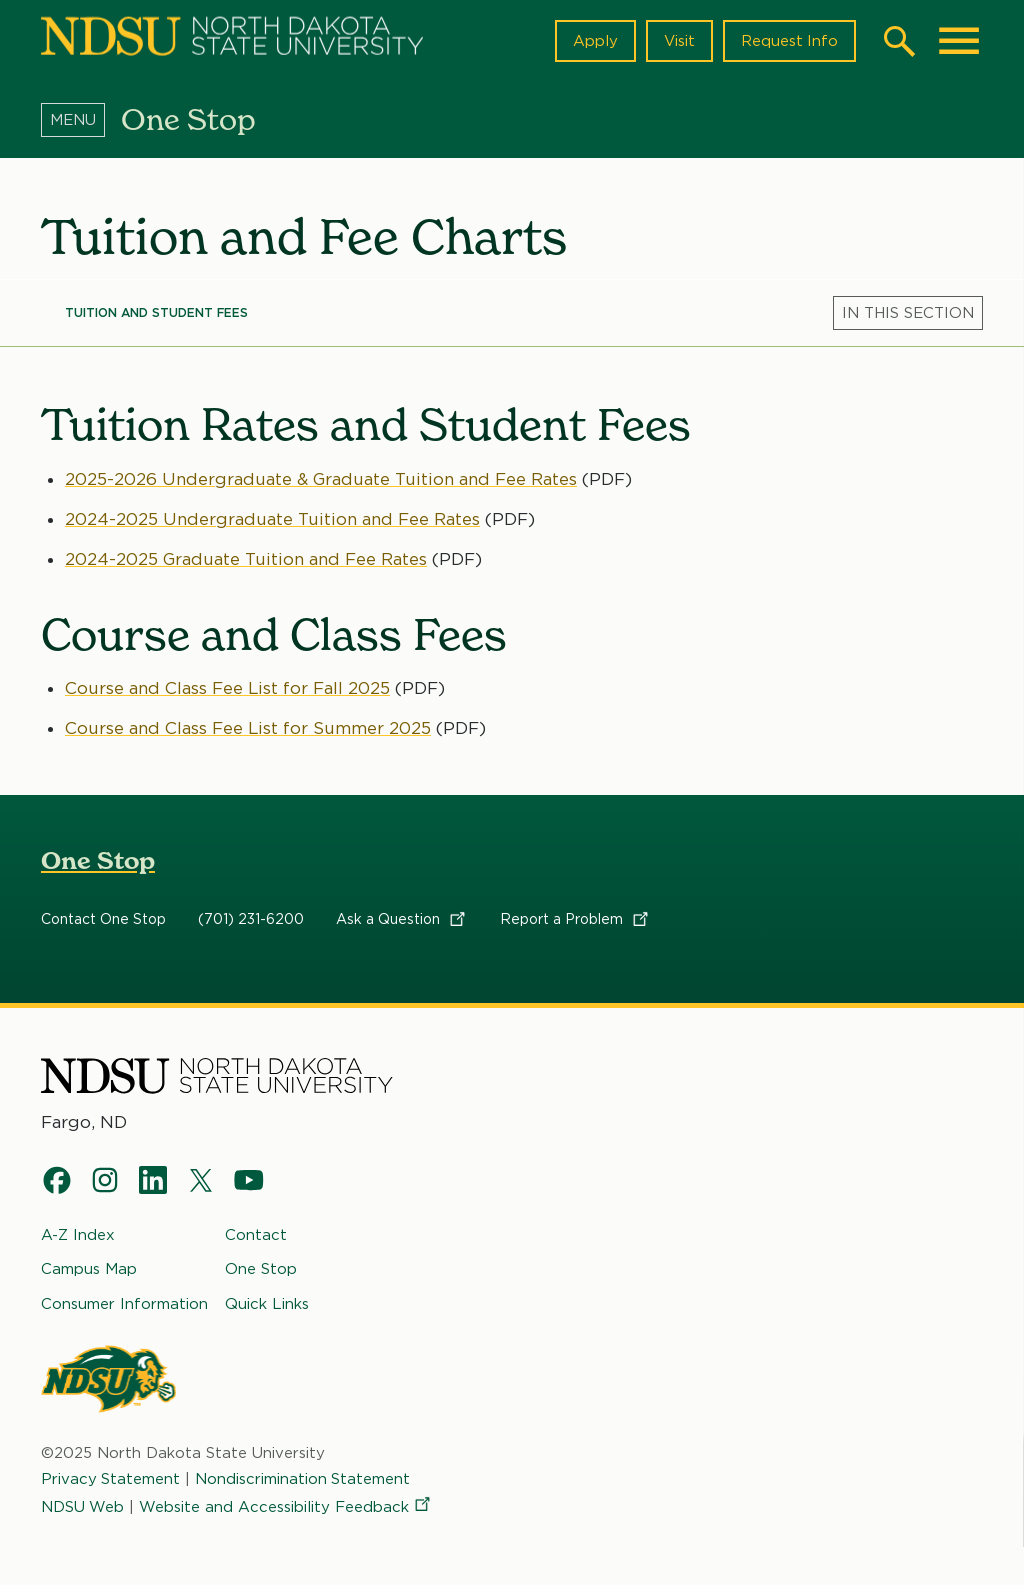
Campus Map (89, 1269)
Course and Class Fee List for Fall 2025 (228, 688)
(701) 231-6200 (251, 920)
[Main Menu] (959, 41)
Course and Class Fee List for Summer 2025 (248, 728)
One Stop (98, 861)
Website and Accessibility (287, 1507)
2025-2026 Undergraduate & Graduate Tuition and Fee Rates (321, 478)
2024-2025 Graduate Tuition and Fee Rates (246, 559)
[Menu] (81, 119)
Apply (594, 41)
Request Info (789, 41)
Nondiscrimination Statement (304, 1479)
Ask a (402, 920)
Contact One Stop (103, 920)
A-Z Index (78, 1235)
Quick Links (267, 1304)
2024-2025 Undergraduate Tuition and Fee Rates (272, 519)
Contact (256, 1235)
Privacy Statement (111, 1479)
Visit (678, 41)
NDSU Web (83, 1507)
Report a (575, 920)
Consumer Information (124, 1304)
